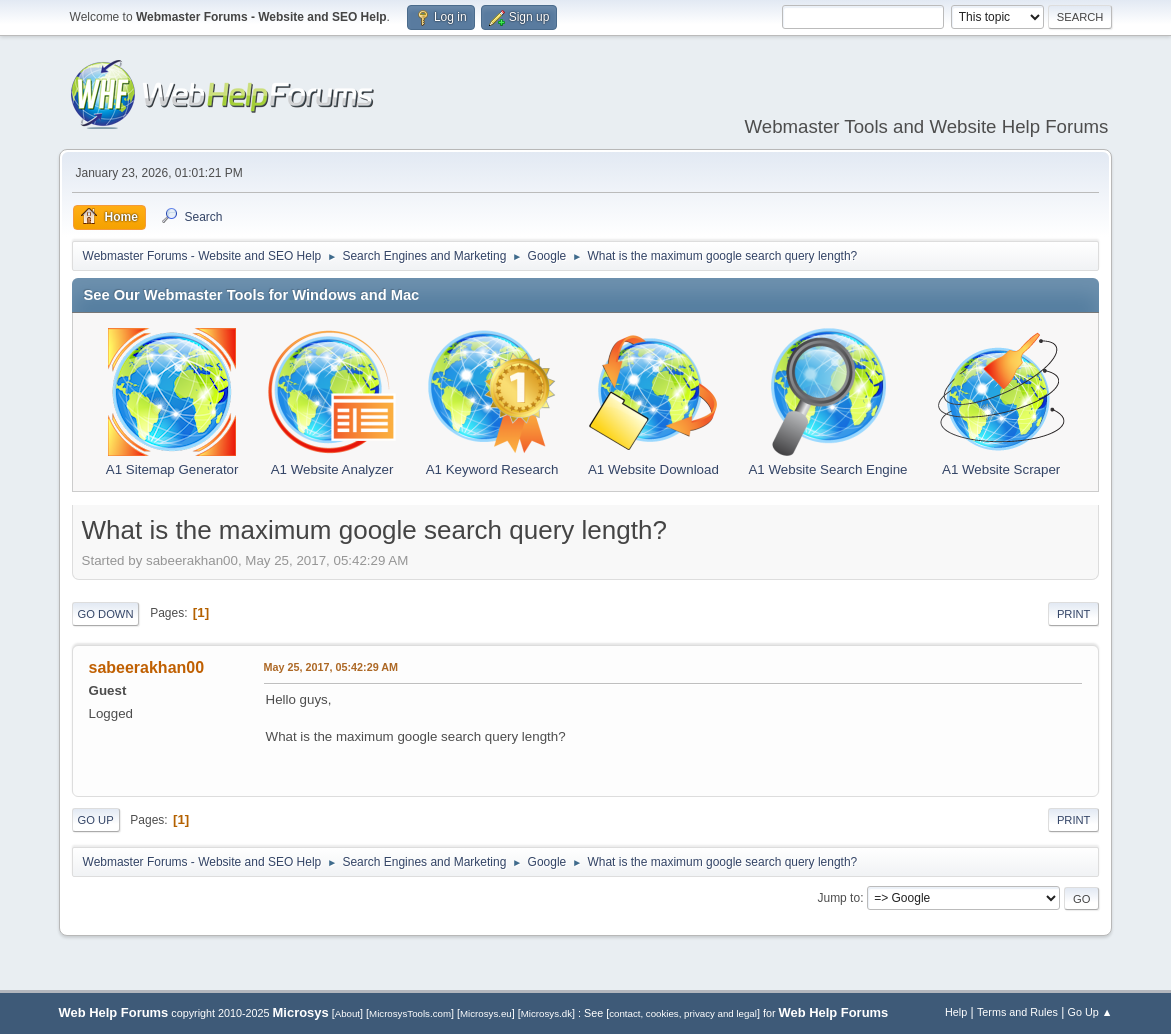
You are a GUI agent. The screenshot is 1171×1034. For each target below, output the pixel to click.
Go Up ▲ (1090, 1012)
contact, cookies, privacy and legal (683, 1013)
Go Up (96, 820)
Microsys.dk (546, 1013)
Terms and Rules (1017, 1012)
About (347, 1013)
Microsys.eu (486, 1013)
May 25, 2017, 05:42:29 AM (331, 667)
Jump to (838, 898)
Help (956, 1012)
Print (1074, 614)
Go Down (106, 614)
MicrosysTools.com (410, 1013)
